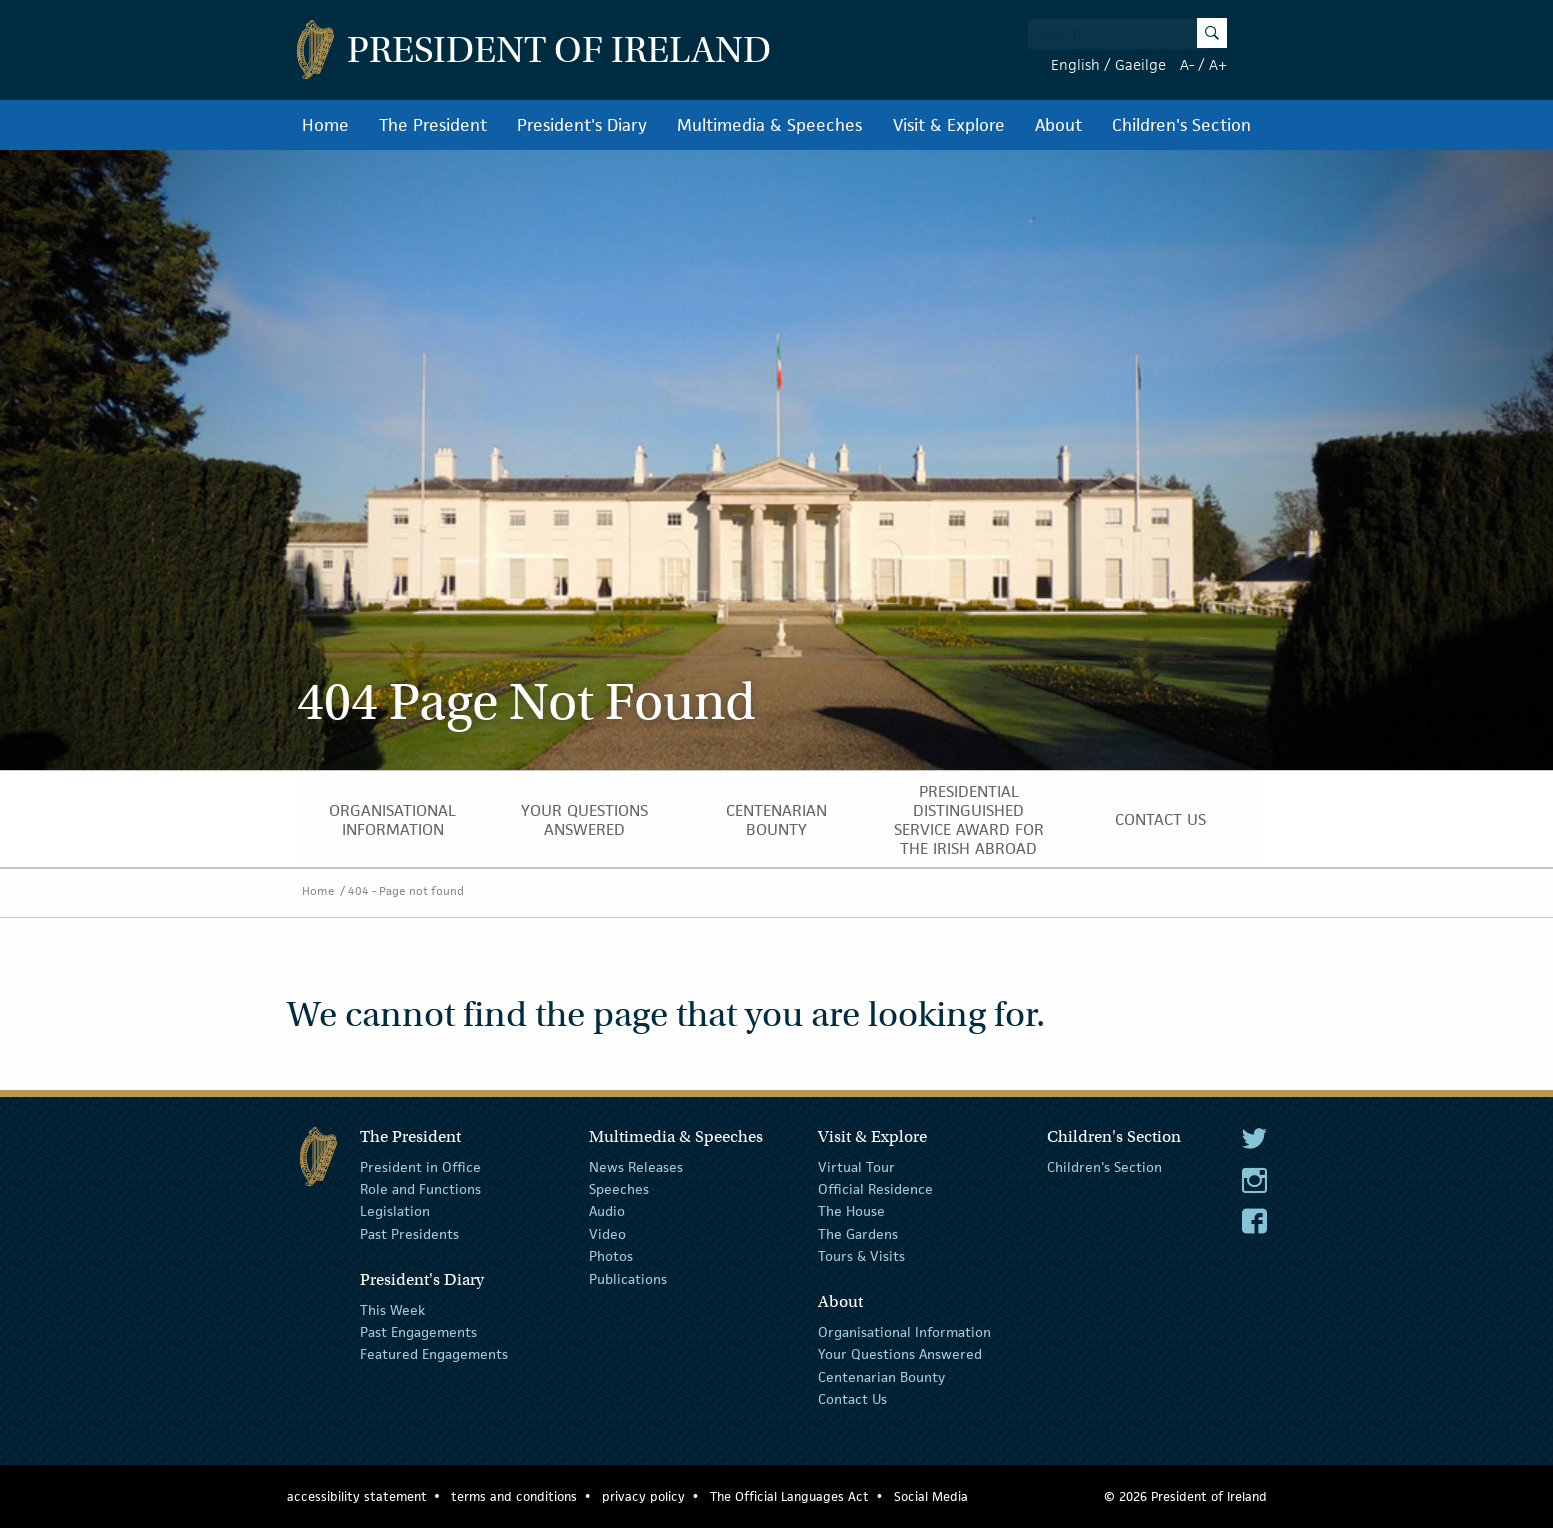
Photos (611, 1256)
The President (433, 125)
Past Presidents (409, 1234)
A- (1187, 64)
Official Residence (875, 1189)
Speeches (619, 1189)
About (1058, 125)
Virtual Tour (856, 1166)
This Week (392, 1309)
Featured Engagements (434, 1354)
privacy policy (643, 1496)
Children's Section (1181, 125)
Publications (628, 1278)
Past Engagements (418, 1332)
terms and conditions (514, 1496)
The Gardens (858, 1234)
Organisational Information (392, 820)
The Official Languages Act (789, 1496)
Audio (607, 1211)
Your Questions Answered (584, 820)
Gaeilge (1140, 64)
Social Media (931, 1496)
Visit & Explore (949, 125)
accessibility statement (357, 1496)
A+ (1218, 64)
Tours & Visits (861, 1256)
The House (851, 1211)
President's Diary (582, 125)
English (1075, 64)
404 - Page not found (406, 890)
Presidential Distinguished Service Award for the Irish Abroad (969, 820)
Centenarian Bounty (776, 820)
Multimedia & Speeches (769, 125)
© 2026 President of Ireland (1185, 1496)
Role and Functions (420, 1189)
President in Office (420, 1166)
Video (607, 1234)
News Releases (636, 1166)
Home (325, 125)
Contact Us (1160, 819)
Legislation (395, 1211)
